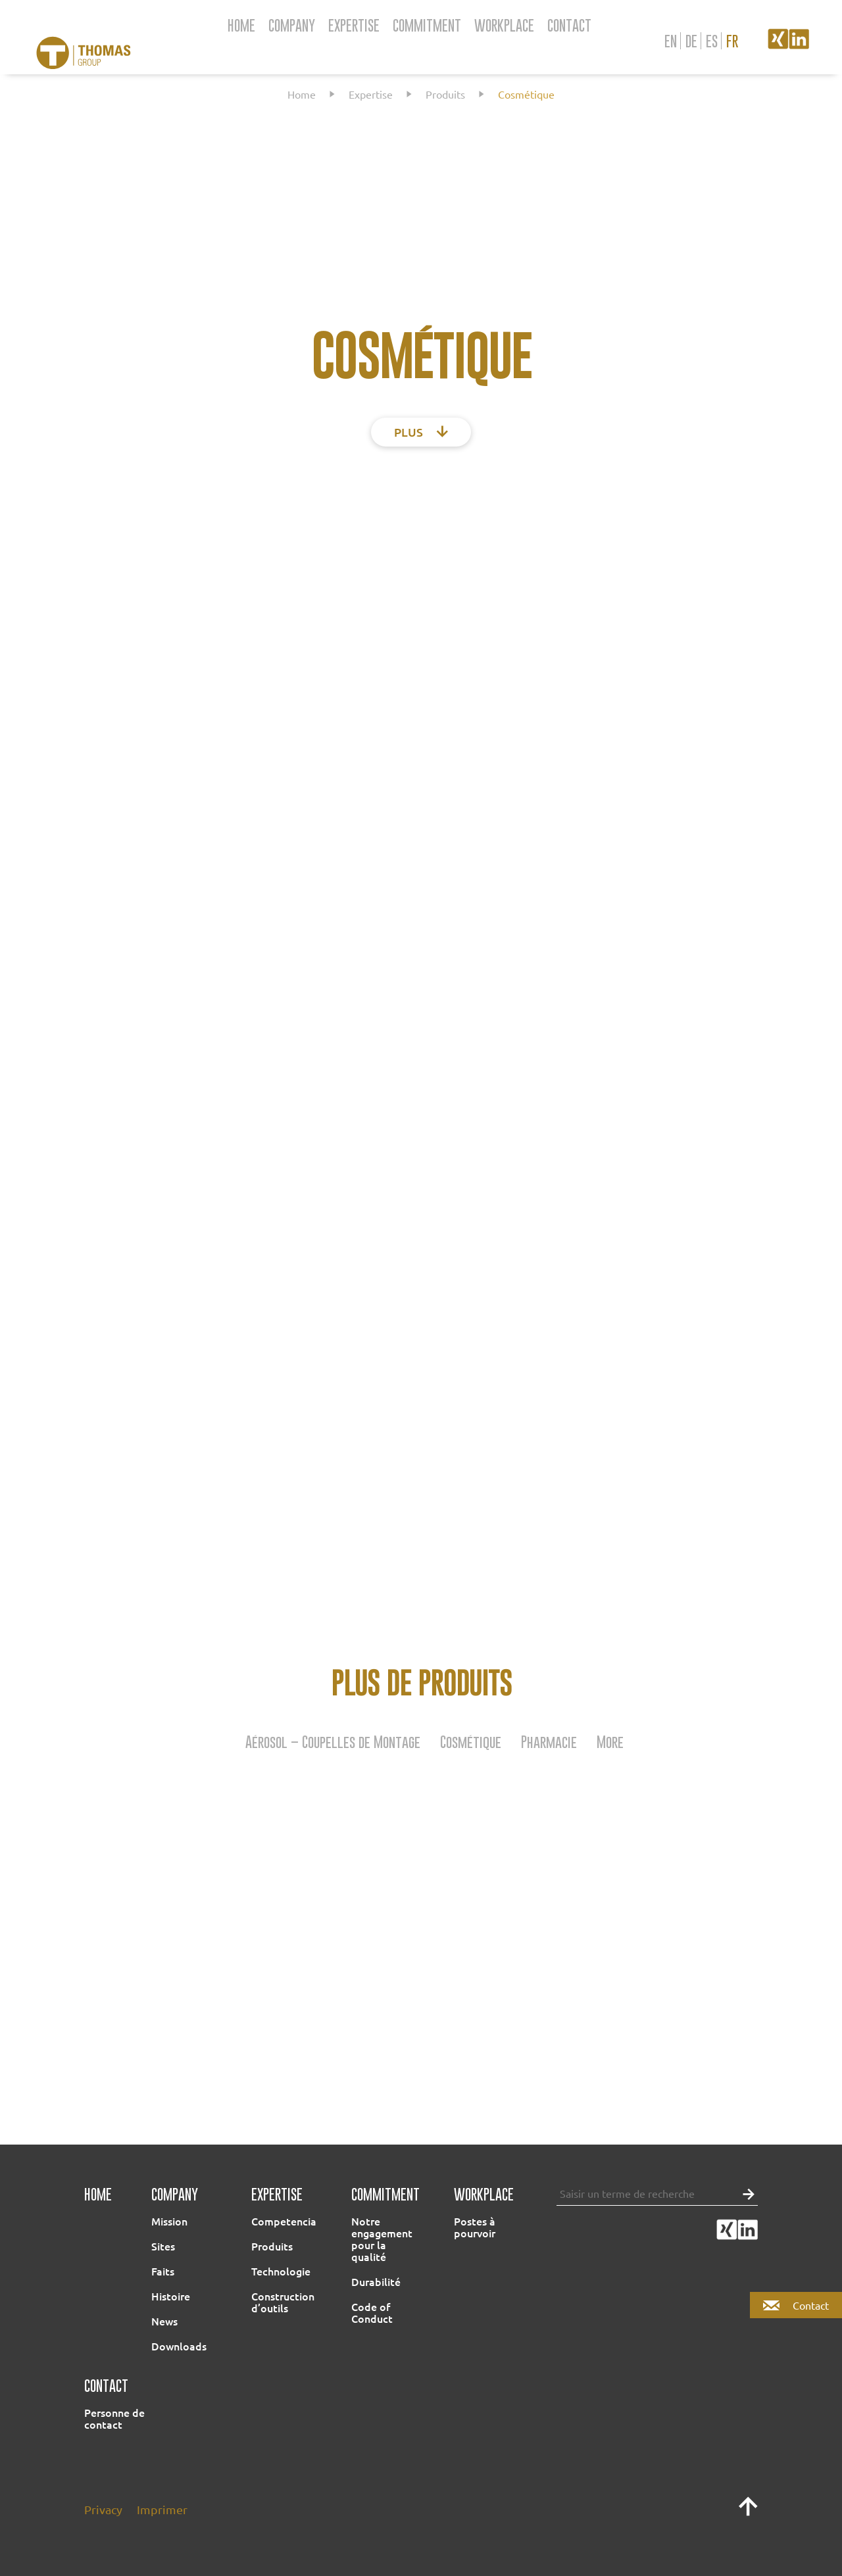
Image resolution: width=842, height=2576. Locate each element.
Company (291, 25)
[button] (745, 2193)
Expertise (354, 25)
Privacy (103, 2509)
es (712, 40)
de (691, 40)
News (164, 2321)
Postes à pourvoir (474, 2227)
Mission (169, 2221)
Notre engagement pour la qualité (381, 2239)
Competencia (283, 2221)
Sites (163, 2246)
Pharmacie (549, 1741)
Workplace (504, 25)
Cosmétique (470, 1741)
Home (241, 25)
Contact (569, 25)
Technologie (280, 2271)
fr (732, 40)
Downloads (179, 2346)
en (670, 40)
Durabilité (376, 2281)
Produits (445, 94)
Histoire (170, 2296)
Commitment (427, 25)
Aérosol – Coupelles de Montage (332, 1741)
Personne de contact (114, 2418)
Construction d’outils (282, 2302)
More (610, 1741)
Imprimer (162, 2509)
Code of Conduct (372, 2312)
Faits (162, 2271)
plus (421, 431)
